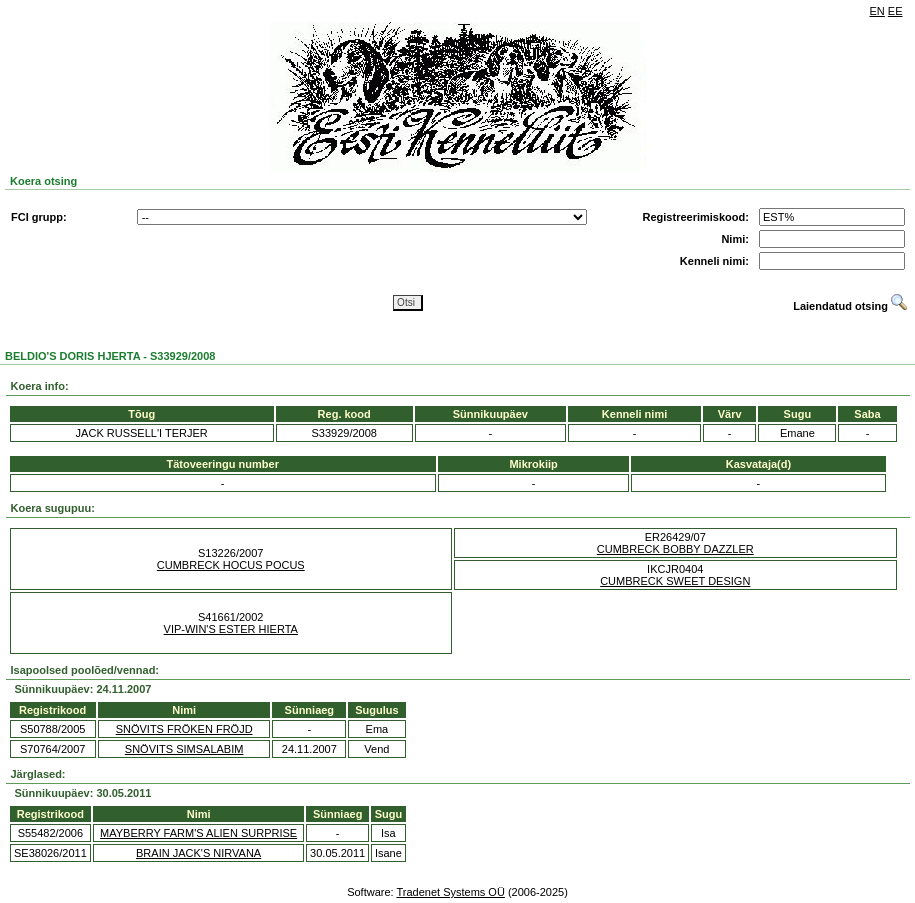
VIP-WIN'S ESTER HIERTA (231, 629)
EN (877, 11)
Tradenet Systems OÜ (450, 892)
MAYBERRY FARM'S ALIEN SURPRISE (198, 833)
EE (895, 11)
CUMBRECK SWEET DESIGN (675, 581)
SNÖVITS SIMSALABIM (184, 749)
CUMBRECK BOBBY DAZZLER (675, 549)
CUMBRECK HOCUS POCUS (231, 565)
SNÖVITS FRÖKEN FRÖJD (184, 729)
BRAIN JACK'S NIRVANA (198, 853)
